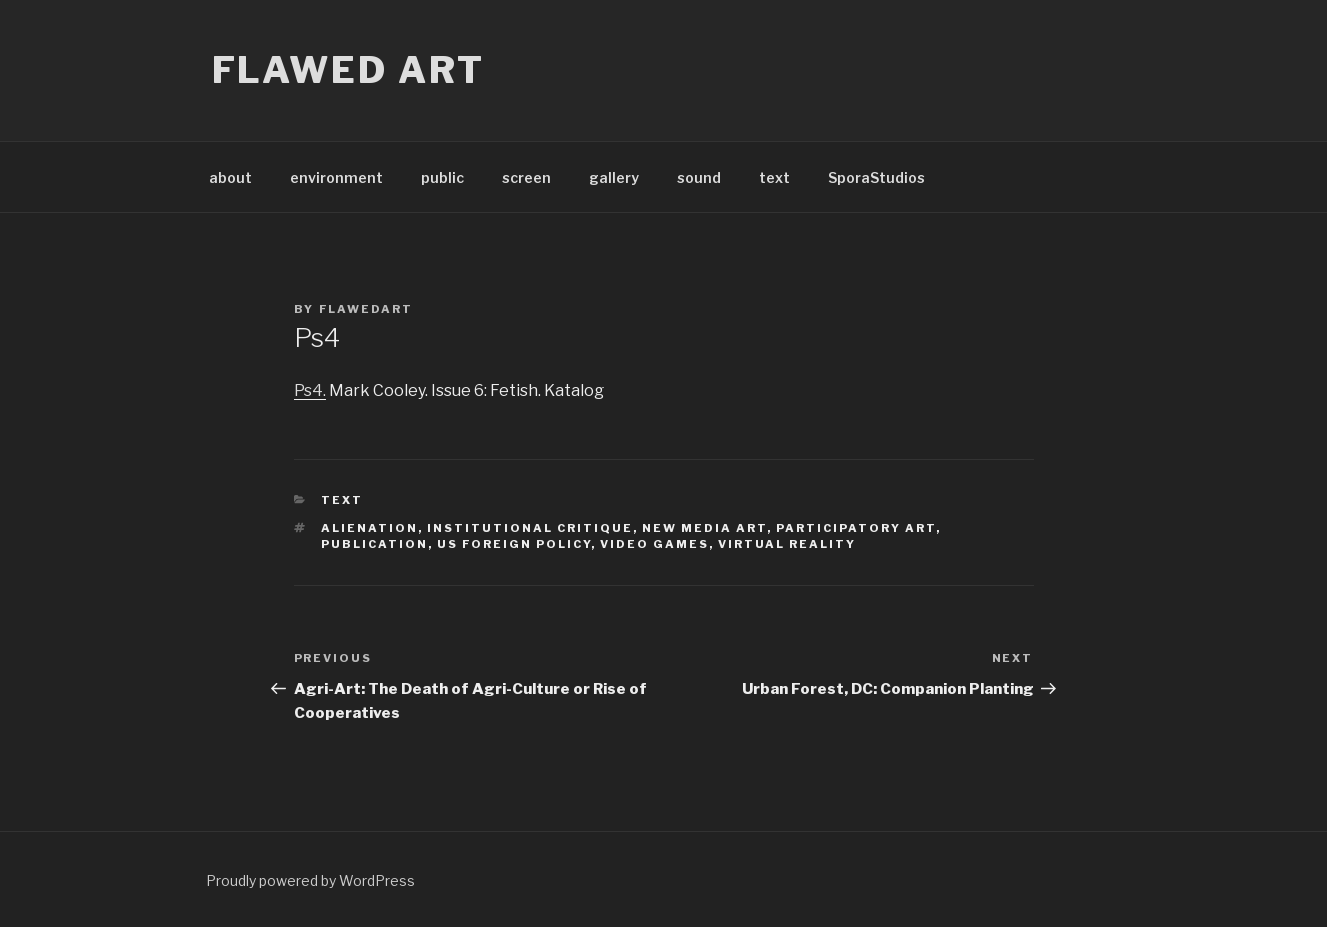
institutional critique (530, 528)
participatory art (856, 528)
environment (336, 177)
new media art (704, 528)
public (442, 177)
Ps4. (310, 390)
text (774, 177)
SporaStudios (876, 177)
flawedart (366, 309)
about (230, 177)
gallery (614, 177)
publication (374, 544)
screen (526, 177)
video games (654, 544)
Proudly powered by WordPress (310, 880)
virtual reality (787, 544)
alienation (369, 528)
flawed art (349, 70)
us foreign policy (514, 544)
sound (699, 177)
